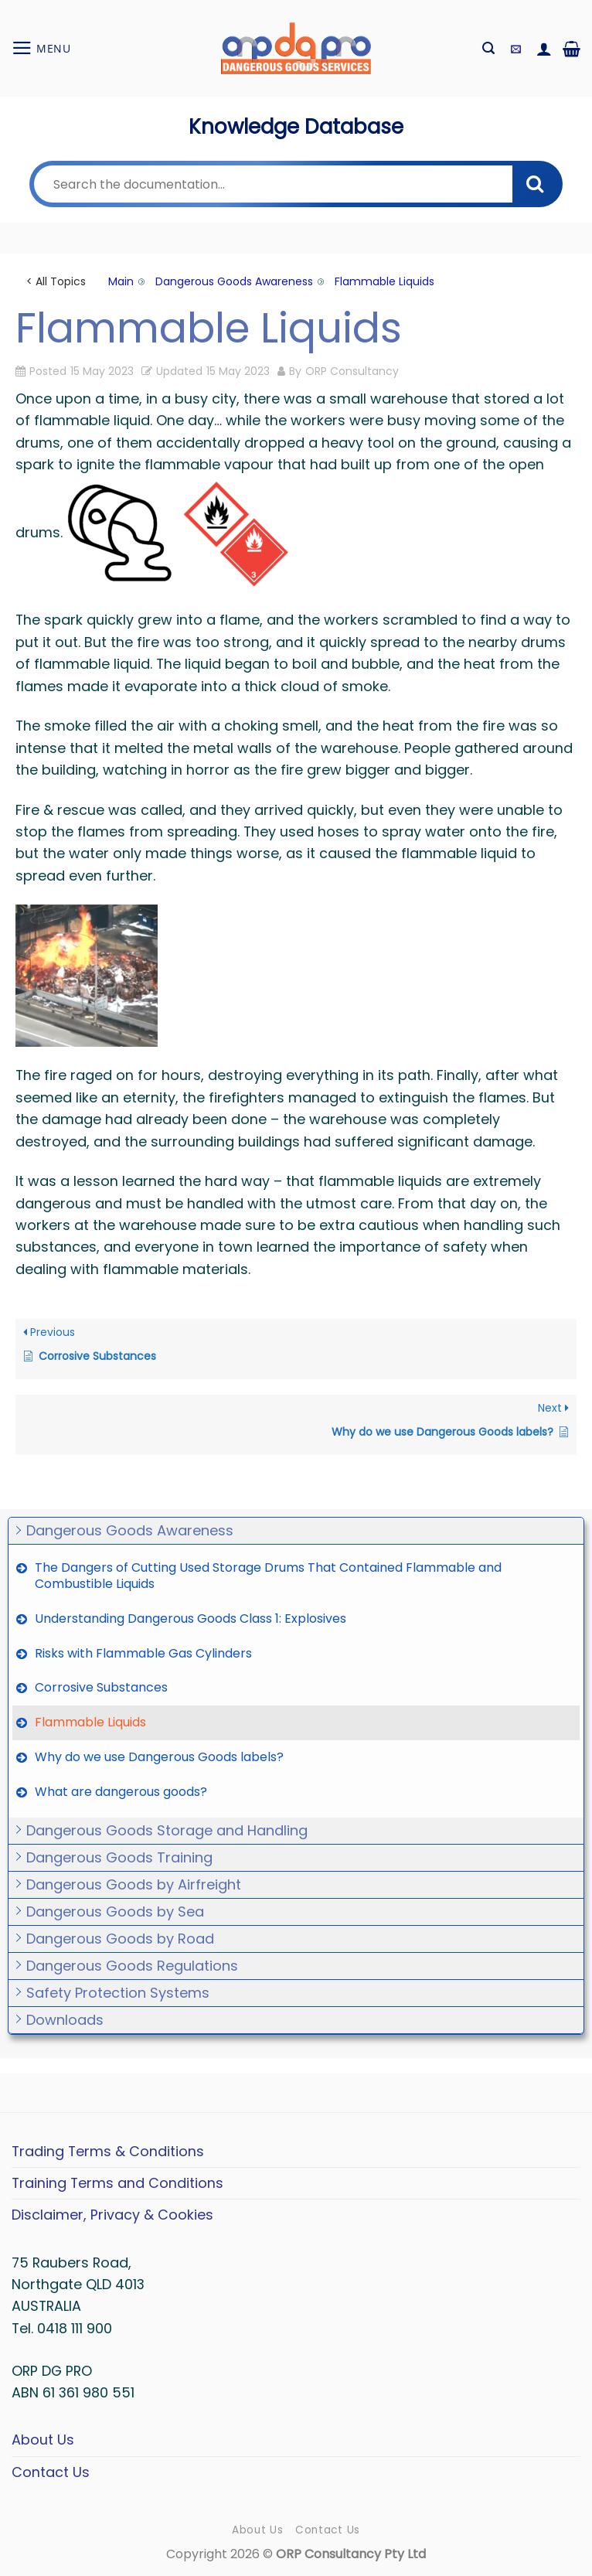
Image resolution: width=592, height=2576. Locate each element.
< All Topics (56, 281)
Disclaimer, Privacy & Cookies (112, 2214)
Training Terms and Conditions (117, 2183)
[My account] (544, 49)
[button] (41, 48)
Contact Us (51, 2472)
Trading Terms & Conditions (108, 2151)
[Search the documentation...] (273, 184)
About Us (43, 2439)
